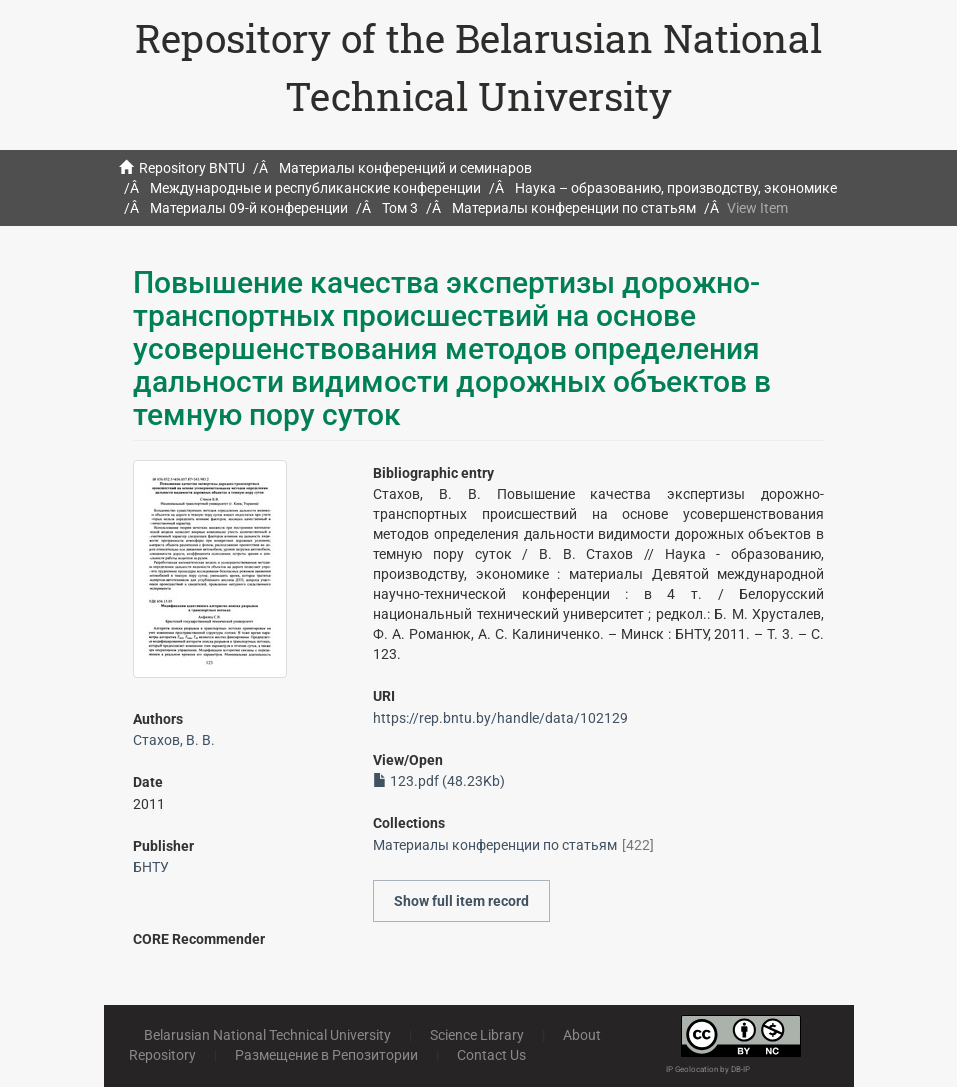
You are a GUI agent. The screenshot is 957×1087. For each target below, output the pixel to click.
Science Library (477, 1035)
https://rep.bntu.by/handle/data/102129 (500, 718)
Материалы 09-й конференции (249, 208)
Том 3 (400, 208)
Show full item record (461, 901)
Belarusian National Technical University (267, 1035)
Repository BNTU (192, 168)
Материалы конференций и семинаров (405, 168)
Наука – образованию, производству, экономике (676, 188)
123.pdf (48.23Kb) (439, 781)
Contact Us (491, 1055)
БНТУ (151, 867)
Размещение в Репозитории (326, 1055)
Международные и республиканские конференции (315, 188)
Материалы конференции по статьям (574, 208)
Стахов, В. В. (174, 740)
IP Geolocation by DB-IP (708, 1069)
